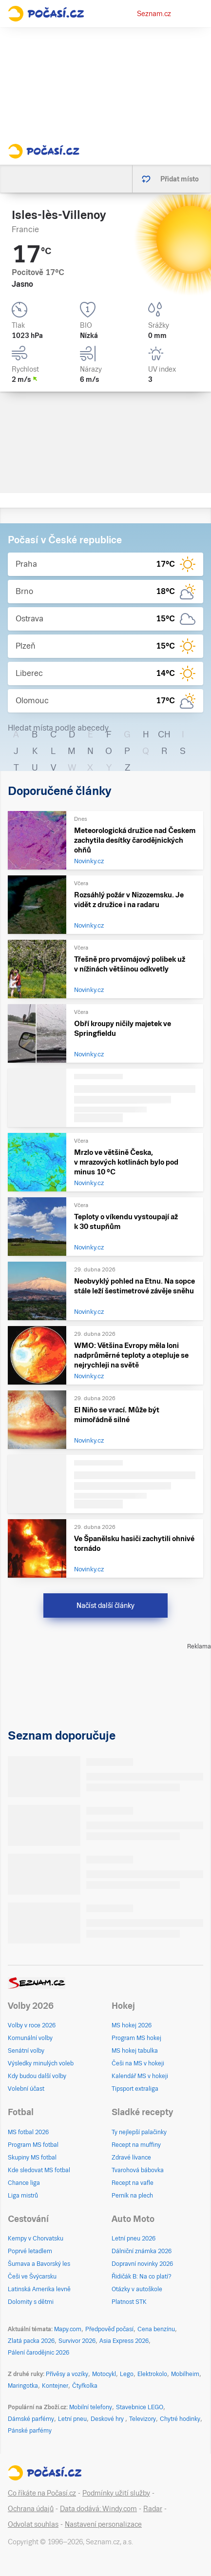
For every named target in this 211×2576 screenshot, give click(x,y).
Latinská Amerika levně (39, 2289)
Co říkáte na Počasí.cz (42, 2493)
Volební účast (26, 2088)
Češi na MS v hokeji (138, 2063)
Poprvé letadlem (30, 2251)
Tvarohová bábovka (138, 2170)
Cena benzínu (156, 2329)
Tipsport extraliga (135, 2088)
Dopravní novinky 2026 (142, 2263)
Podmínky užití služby (116, 2493)
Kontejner (55, 2385)
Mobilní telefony (90, 2407)
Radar (152, 2509)
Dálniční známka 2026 (142, 2251)
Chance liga (24, 2183)
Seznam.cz (154, 14)
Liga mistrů (23, 2195)
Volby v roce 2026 (32, 2025)
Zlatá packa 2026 (31, 2341)
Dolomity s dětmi (31, 2302)
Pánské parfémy (30, 2430)
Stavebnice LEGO (139, 2407)
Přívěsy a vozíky (67, 2374)
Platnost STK (129, 2302)
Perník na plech (132, 2195)
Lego (127, 2374)
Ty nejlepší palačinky (139, 2132)
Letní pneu (72, 2419)
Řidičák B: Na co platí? (142, 2276)
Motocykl (104, 2374)
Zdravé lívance (131, 2157)
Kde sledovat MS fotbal (39, 2170)
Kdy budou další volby (37, 2076)
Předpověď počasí (109, 2329)
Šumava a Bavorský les (39, 2263)
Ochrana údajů (31, 2509)
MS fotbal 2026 (28, 2132)
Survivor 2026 (77, 2341)
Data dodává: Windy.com (98, 2509)
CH (164, 734)
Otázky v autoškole (137, 2289)
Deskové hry (108, 2419)
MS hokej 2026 (132, 2025)
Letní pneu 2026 (133, 2238)
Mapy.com (67, 2329)
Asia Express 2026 (124, 2341)
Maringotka (23, 2385)
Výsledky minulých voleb (41, 2063)
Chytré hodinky (180, 2419)
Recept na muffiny (136, 2144)
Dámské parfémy (31, 2419)
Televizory (142, 2419)
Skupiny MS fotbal (32, 2157)
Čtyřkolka (84, 2385)
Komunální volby (30, 2038)
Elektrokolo (152, 2374)
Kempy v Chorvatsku (35, 2238)
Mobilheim (185, 2374)
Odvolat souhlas (33, 2524)
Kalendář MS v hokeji (140, 2076)
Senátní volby (26, 2050)
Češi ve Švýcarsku (32, 2276)
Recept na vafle (132, 2183)
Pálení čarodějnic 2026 (38, 2352)
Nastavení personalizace (103, 2524)
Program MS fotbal (33, 2144)
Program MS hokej (136, 2038)
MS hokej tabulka (135, 2050)
